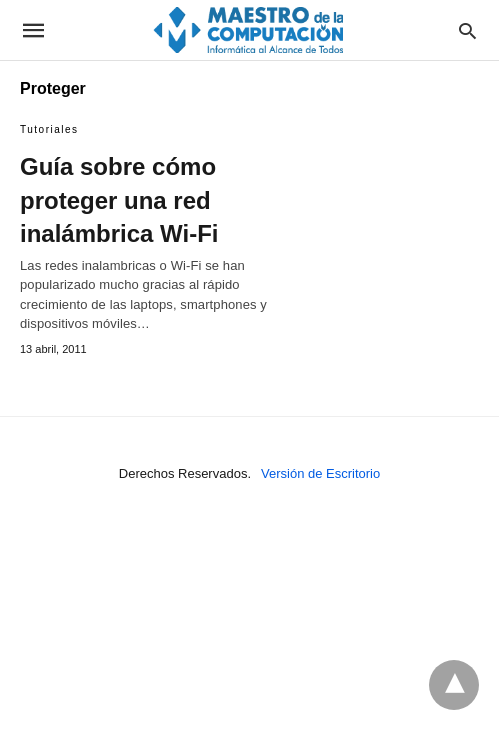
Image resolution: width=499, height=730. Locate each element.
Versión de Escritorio (320, 473)
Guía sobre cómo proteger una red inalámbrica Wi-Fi (119, 200)
